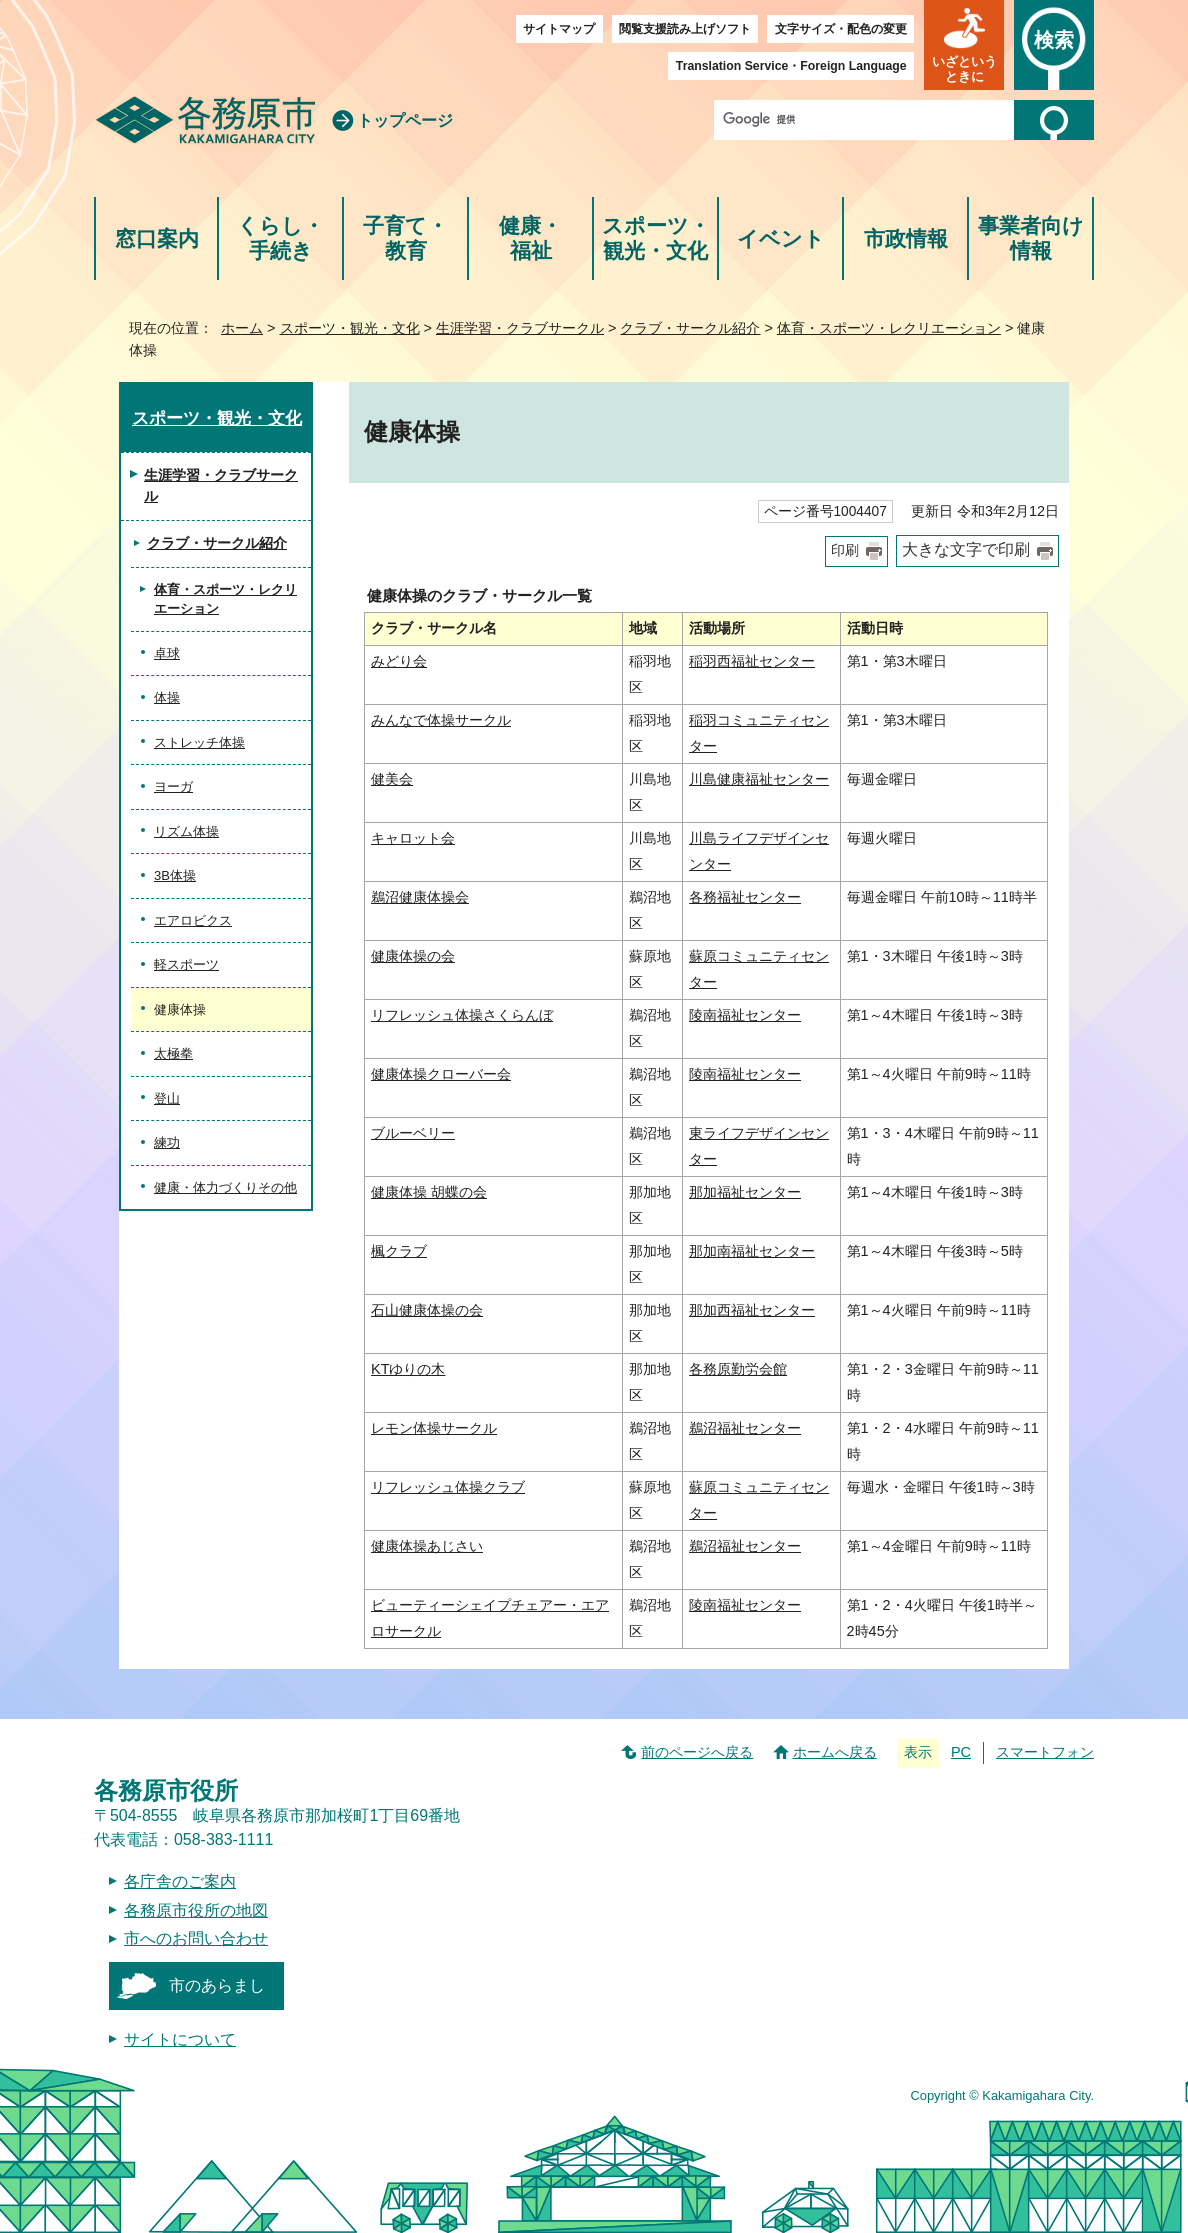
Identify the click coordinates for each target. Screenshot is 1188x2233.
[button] (964, 45)
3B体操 (175, 875)
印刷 (845, 550)
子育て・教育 (405, 238)
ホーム (242, 328)
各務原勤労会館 (738, 1369)
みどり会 (399, 661)
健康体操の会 (413, 956)
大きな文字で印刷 (966, 549)
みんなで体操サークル (441, 720)
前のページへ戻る (697, 1752)
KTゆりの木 (408, 1369)
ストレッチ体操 (199, 742)
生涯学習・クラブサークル (520, 328)
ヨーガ (173, 786)
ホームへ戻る (835, 1752)
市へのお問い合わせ (196, 1938)
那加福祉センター (745, 1192)
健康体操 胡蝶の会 (429, 1192)
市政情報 (906, 238)
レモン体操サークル (434, 1428)
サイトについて (180, 2039)
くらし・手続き (280, 238)
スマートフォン (1045, 1752)
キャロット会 (413, 838)
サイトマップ (559, 29)
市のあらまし (217, 1985)
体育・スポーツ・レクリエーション (889, 328)
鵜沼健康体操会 (420, 897)
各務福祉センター (745, 897)
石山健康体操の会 (427, 1310)
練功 (167, 1142)
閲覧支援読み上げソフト (685, 29)
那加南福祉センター (752, 1251)
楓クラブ (399, 1251)
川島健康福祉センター (759, 779)
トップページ (405, 120)
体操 (167, 697)
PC (961, 1752)
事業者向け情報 (1031, 238)
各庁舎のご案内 (180, 1881)
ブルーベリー (413, 1133)
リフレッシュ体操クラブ (448, 1487)
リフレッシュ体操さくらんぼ (462, 1015)
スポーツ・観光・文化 (656, 238)
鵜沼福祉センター (745, 1428)
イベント (781, 238)
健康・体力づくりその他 (225, 1187)
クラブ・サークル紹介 (690, 328)
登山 (167, 1098)
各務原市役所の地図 (196, 1910)
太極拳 (173, 1053)
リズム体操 (186, 831)
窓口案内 (157, 238)
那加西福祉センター (752, 1310)
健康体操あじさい (427, 1546)
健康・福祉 (530, 238)
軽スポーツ (186, 964)
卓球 (167, 653)
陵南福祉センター (745, 1015)
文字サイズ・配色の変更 (841, 29)
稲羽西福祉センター (752, 661)
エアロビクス (193, 920)
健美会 (392, 779)
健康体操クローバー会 (441, 1074)
